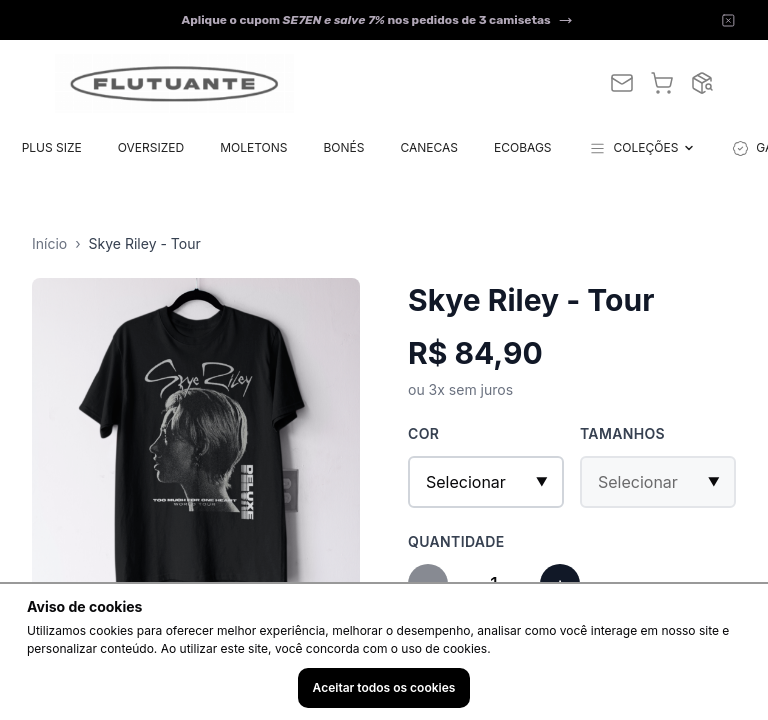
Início (49, 243)
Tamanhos (622, 433)
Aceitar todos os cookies (384, 687)
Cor (423, 433)
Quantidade (456, 541)
